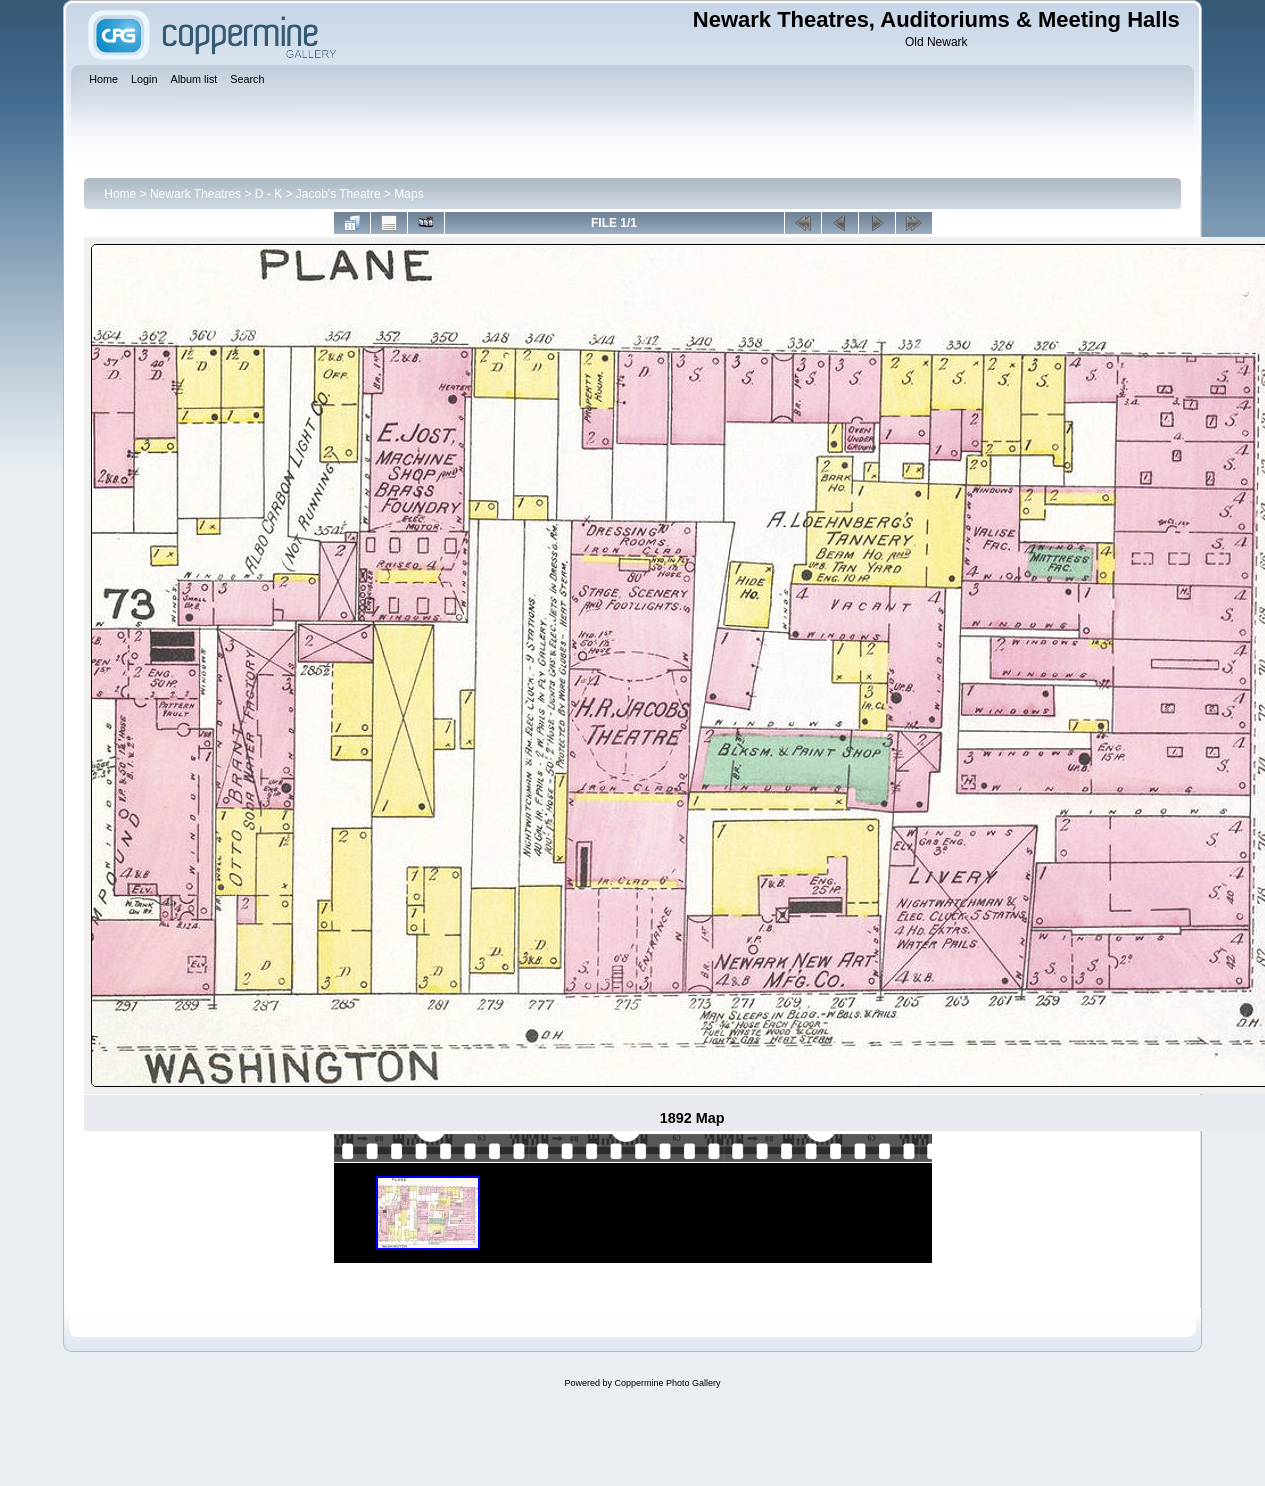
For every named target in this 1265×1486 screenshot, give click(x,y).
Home (120, 194)
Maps (408, 194)
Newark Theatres (195, 194)
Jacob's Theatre (338, 194)
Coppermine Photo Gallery (667, 1383)
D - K (268, 194)
